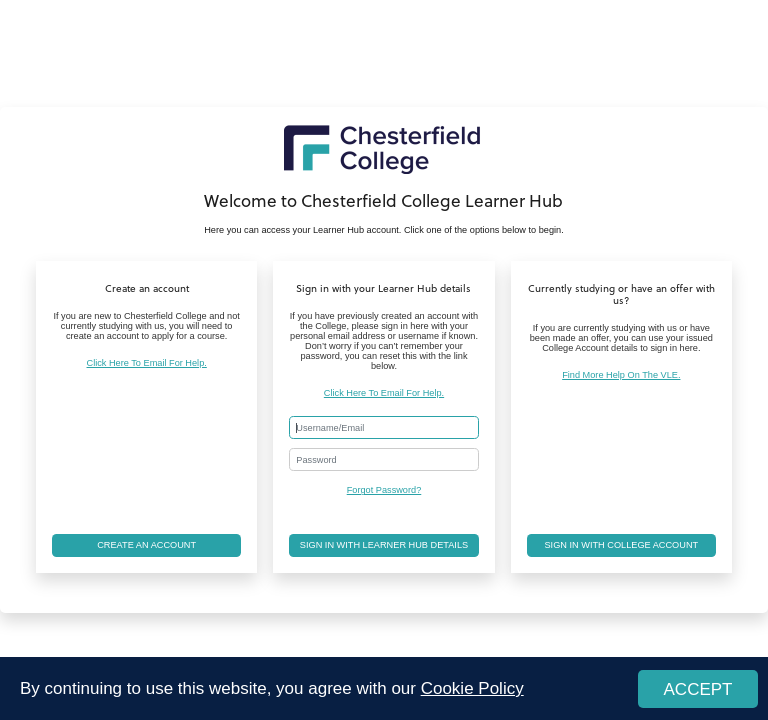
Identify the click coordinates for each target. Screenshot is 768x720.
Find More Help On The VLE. (621, 375)
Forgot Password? (384, 490)
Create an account (146, 545)
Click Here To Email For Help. (147, 363)
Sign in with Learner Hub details (384, 545)
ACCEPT (698, 689)
